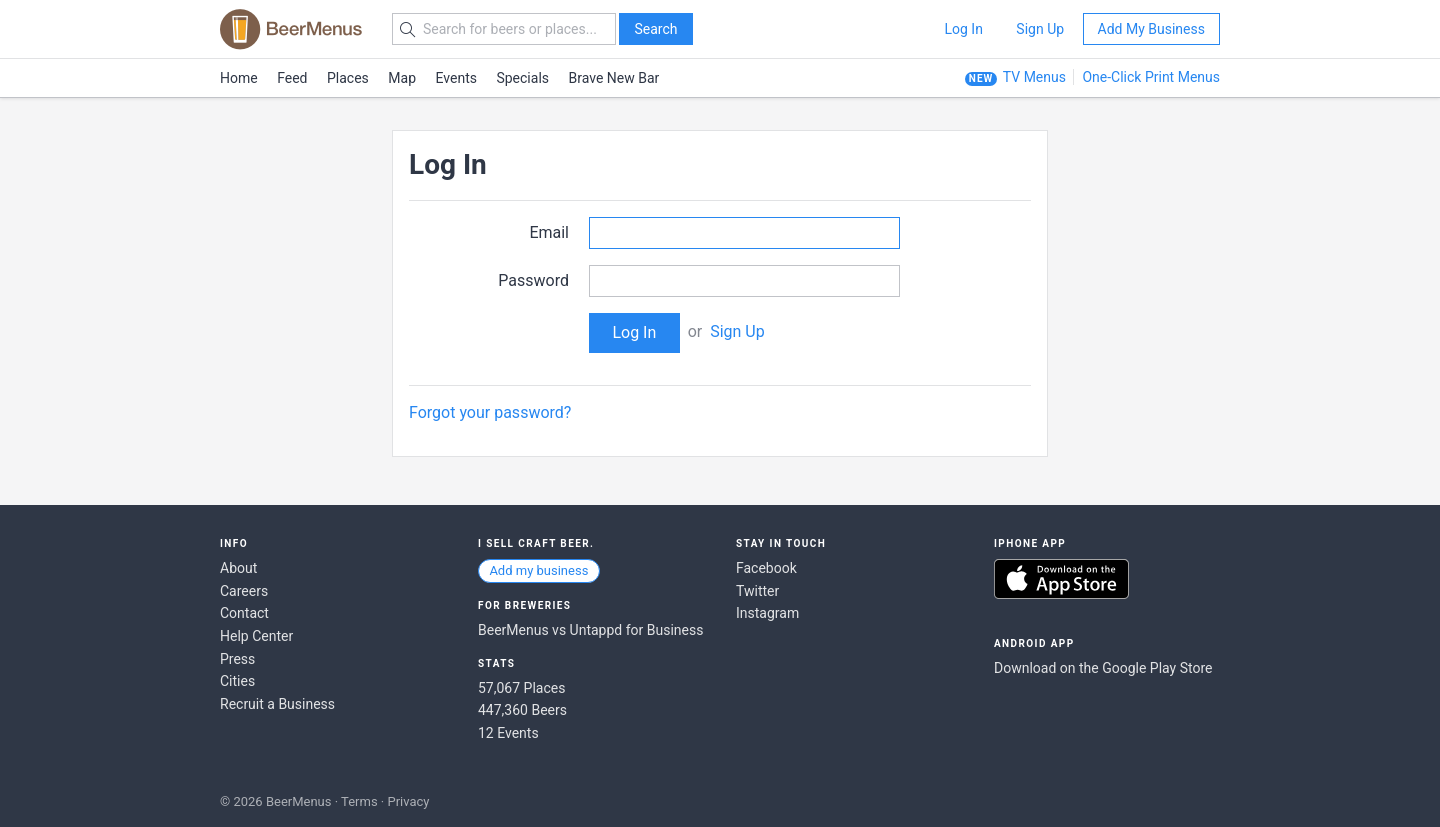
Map (402, 78)
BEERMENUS (291, 29)
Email (549, 232)
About (238, 568)
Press (237, 659)
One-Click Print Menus (1151, 77)
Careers (244, 591)
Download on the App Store (1061, 579)
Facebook (766, 568)
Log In (963, 29)
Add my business (538, 570)
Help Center (256, 636)
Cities (237, 681)
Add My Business (1151, 29)
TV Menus (1034, 77)
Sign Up (1040, 29)
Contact (244, 613)
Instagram (767, 613)
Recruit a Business (277, 704)
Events (456, 78)
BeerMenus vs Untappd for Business (590, 630)
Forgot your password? (490, 412)
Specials (522, 78)
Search (655, 29)
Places (348, 78)
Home (239, 78)
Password (533, 280)
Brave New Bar (614, 78)
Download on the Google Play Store (1103, 668)
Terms (359, 801)
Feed (292, 78)
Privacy (408, 801)
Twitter (757, 591)
